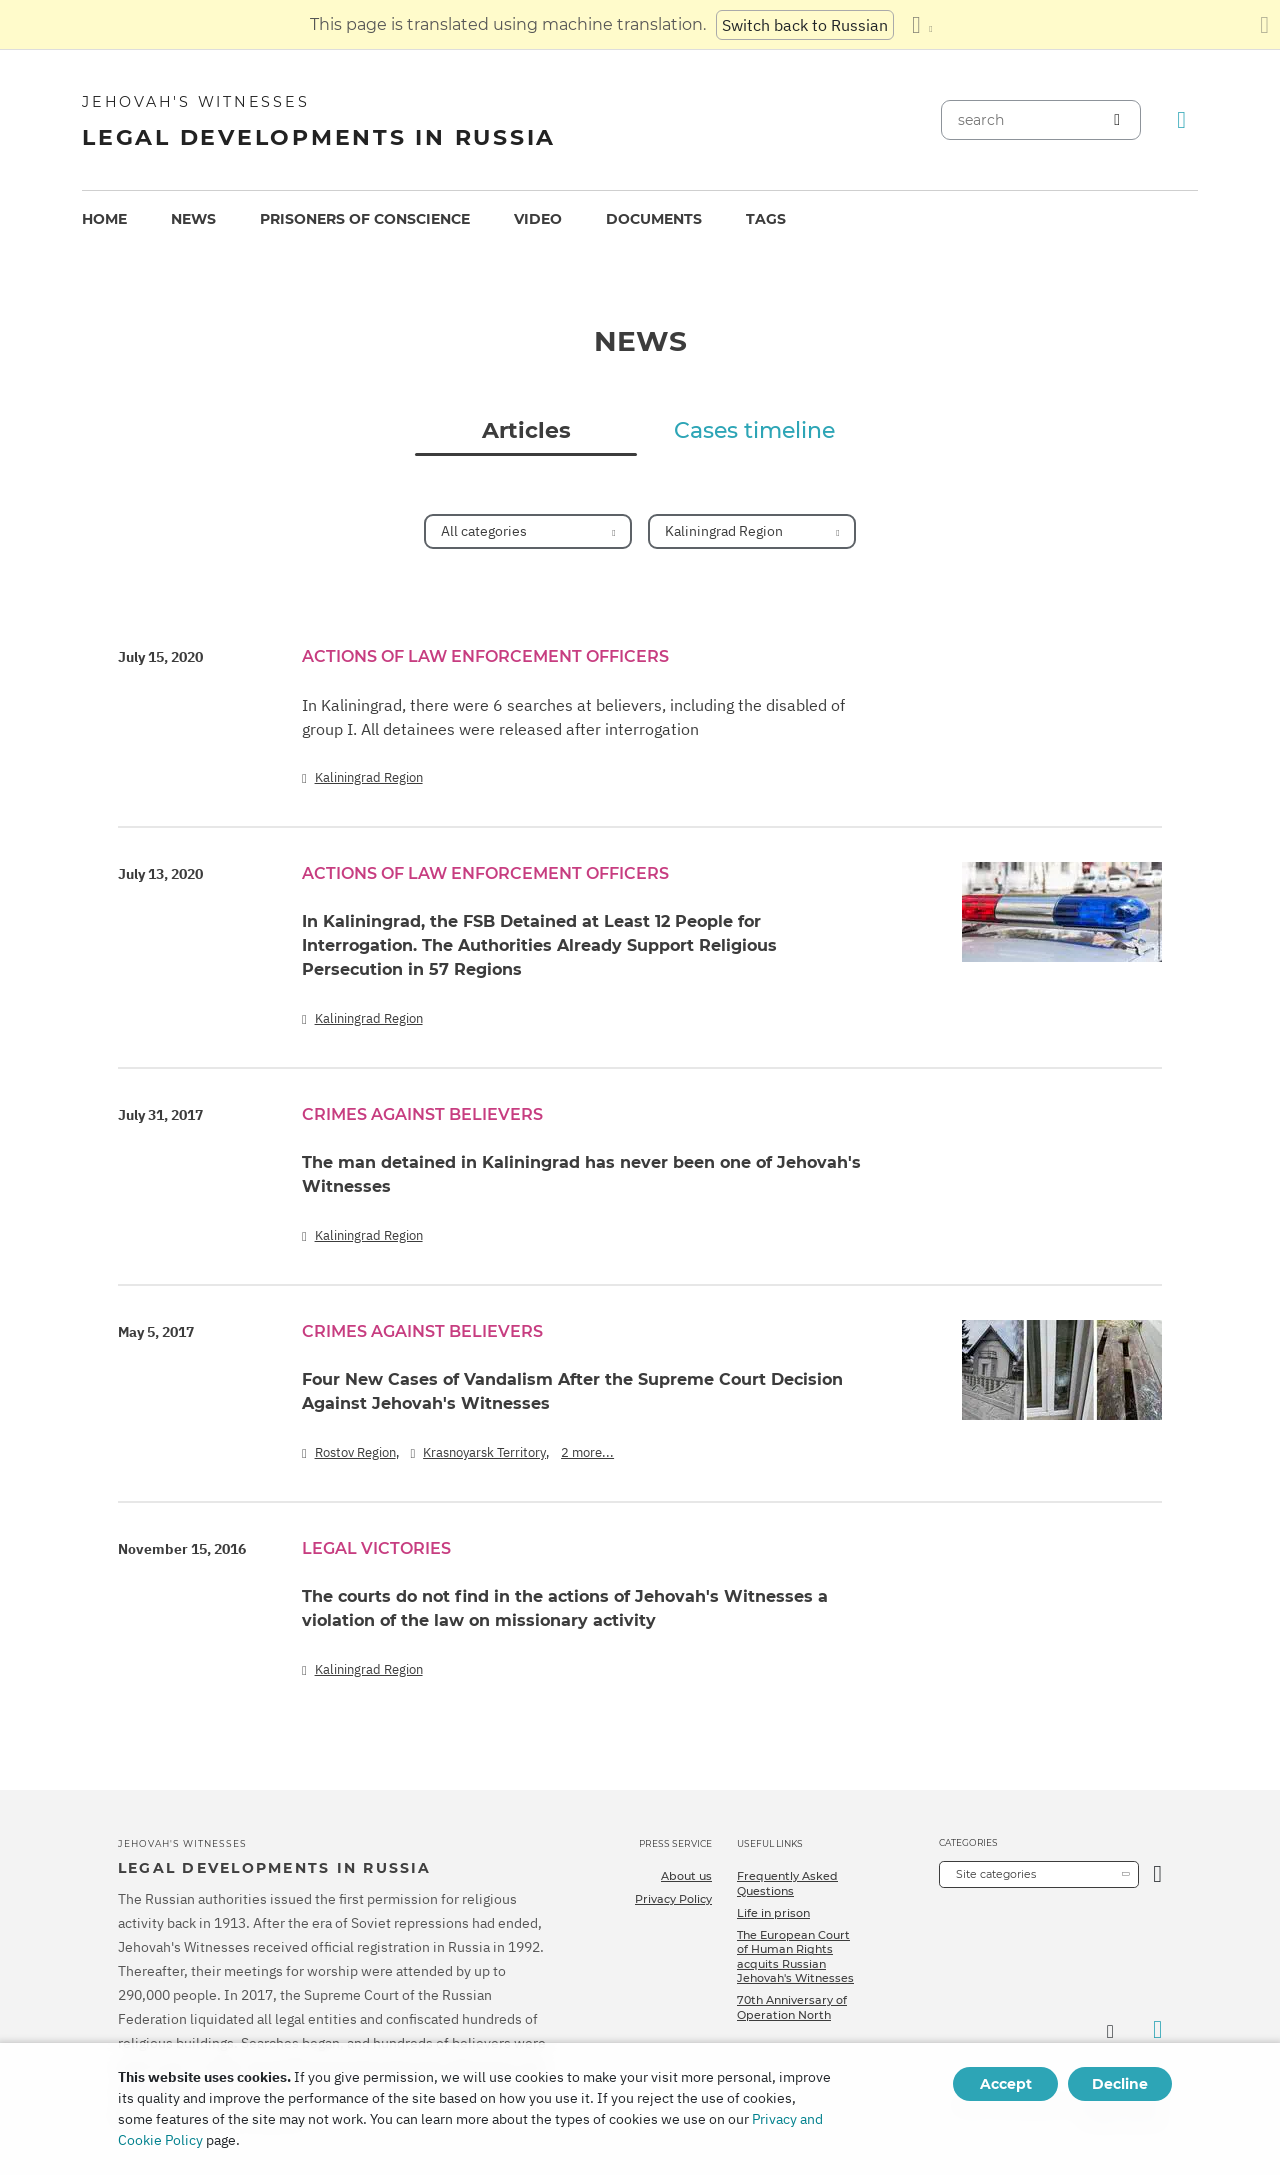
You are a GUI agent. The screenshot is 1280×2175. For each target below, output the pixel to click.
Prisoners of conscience (365, 219)
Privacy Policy (673, 1899)
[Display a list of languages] (922, 25)
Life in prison (773, 1913)
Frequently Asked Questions (787, 1883)
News (193, 219)
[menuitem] (104, 219)
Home (104, 219)
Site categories (996, 1874)
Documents (654, 219)
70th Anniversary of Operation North (792, 2007)
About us (686, 1876)
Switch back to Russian (805, 25)
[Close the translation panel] (1264, 25)
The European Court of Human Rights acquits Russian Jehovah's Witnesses (795, 1956)
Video (538, 219)
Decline (1120, 2084)
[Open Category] (1157, 1874)
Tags (766, 219)
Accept (1006, 2084)
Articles (526, 431)
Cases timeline (754, 431)
